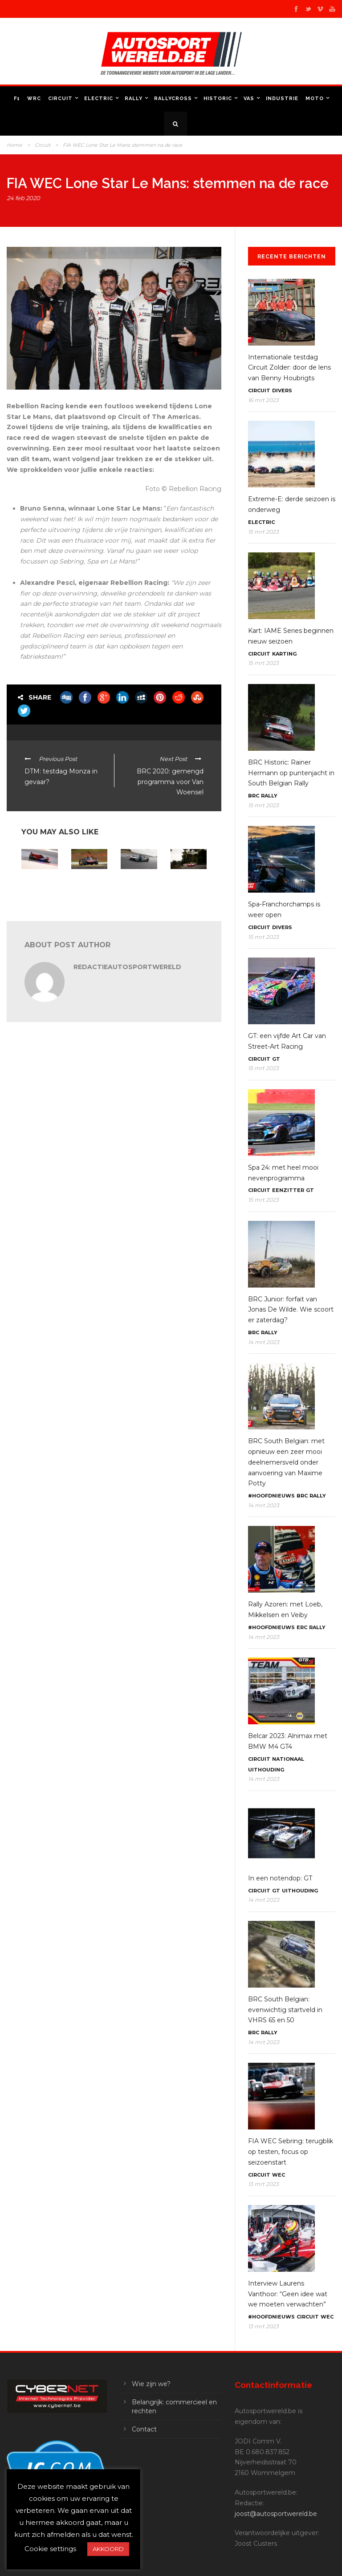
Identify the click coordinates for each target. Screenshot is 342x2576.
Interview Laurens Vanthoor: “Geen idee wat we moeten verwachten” (287, 2294)
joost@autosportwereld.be (276, 2514)
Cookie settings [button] (50, 2548)
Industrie (282, 98)
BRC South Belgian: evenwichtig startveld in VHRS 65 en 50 (285, 2010)
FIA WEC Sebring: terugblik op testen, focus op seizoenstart (290, 2151)
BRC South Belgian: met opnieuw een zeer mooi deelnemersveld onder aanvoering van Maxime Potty (286, 1462)
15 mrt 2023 (263, 531)
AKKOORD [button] (108, 2548)
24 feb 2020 (23, 197)
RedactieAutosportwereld (127, 967)
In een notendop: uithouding (85, 884)
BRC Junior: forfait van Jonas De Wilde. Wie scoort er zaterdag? (291, 1309)
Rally (133, 98)
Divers (282, 390)
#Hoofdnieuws (271, 1496)
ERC (302, 1627)
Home (14, 145)
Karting (284, 654)
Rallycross (173, 98)
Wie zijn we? (151, 2384)
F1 (17, 98)
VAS (249, 98)
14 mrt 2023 (263, 1342)
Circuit (60, 98)
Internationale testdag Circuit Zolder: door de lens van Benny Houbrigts (289, 367)
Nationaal (288, 1759)
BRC (253, 796)
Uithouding (266, 1770)
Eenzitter (288, 1190)
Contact (144, 2429)
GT (276, 1059)
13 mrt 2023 (263, 2184)
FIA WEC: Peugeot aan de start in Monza (137, 887)
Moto (314, 98)
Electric (98, 98)
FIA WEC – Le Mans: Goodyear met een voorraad (188, 890)
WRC (34, 98)
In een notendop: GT (280, 1878)
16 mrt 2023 (263, 400)
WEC (278, 2175)
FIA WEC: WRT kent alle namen (39, 884)
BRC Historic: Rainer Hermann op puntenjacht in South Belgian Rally (291, 773)
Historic (218, 98)
